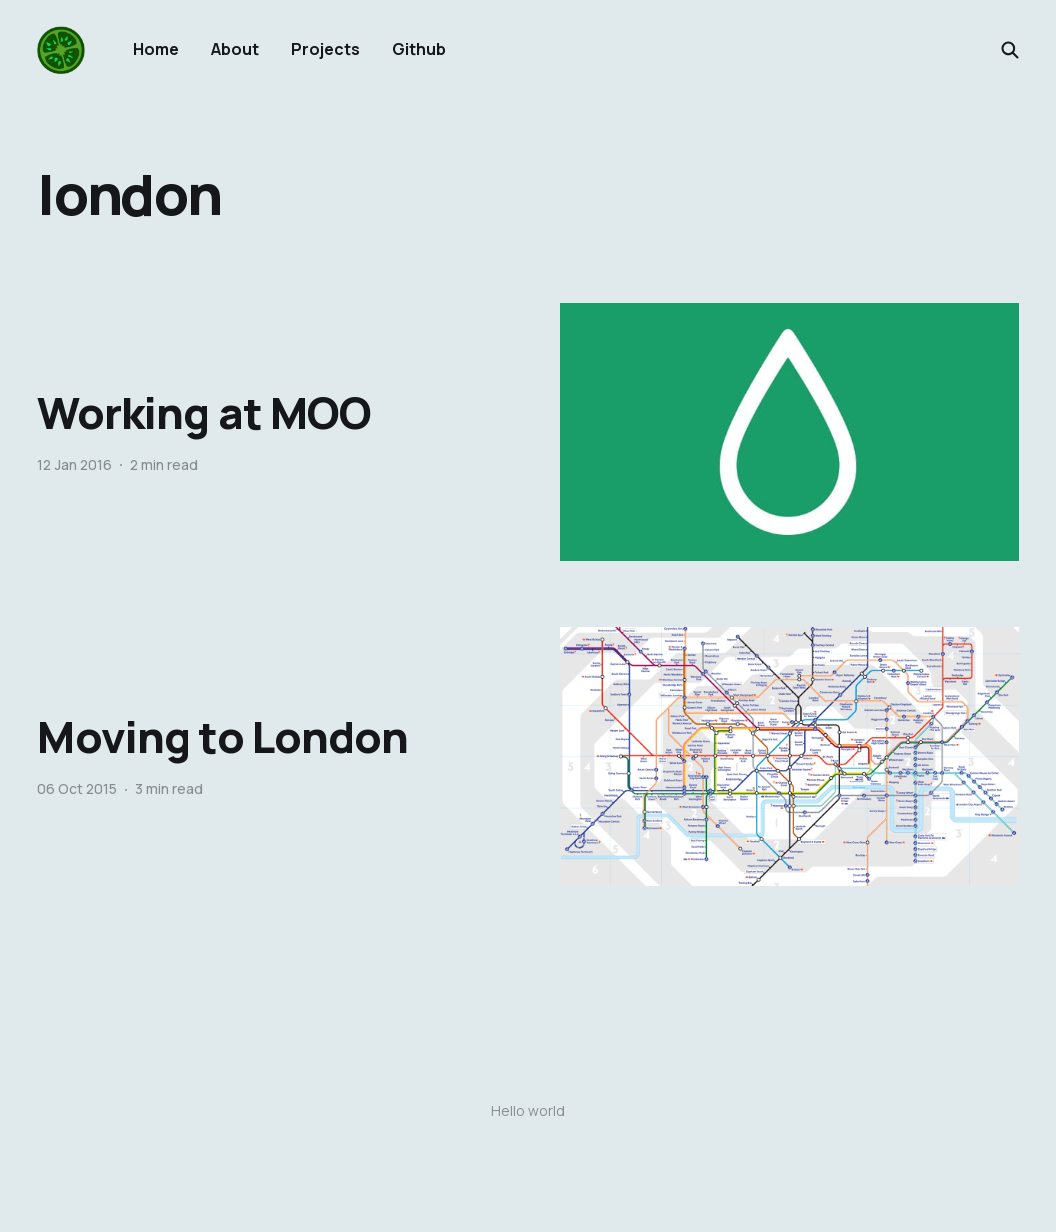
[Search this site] (1010, 50)
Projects (325, 49)
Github (419, 49)
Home (156, 49)
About (235, 49)
